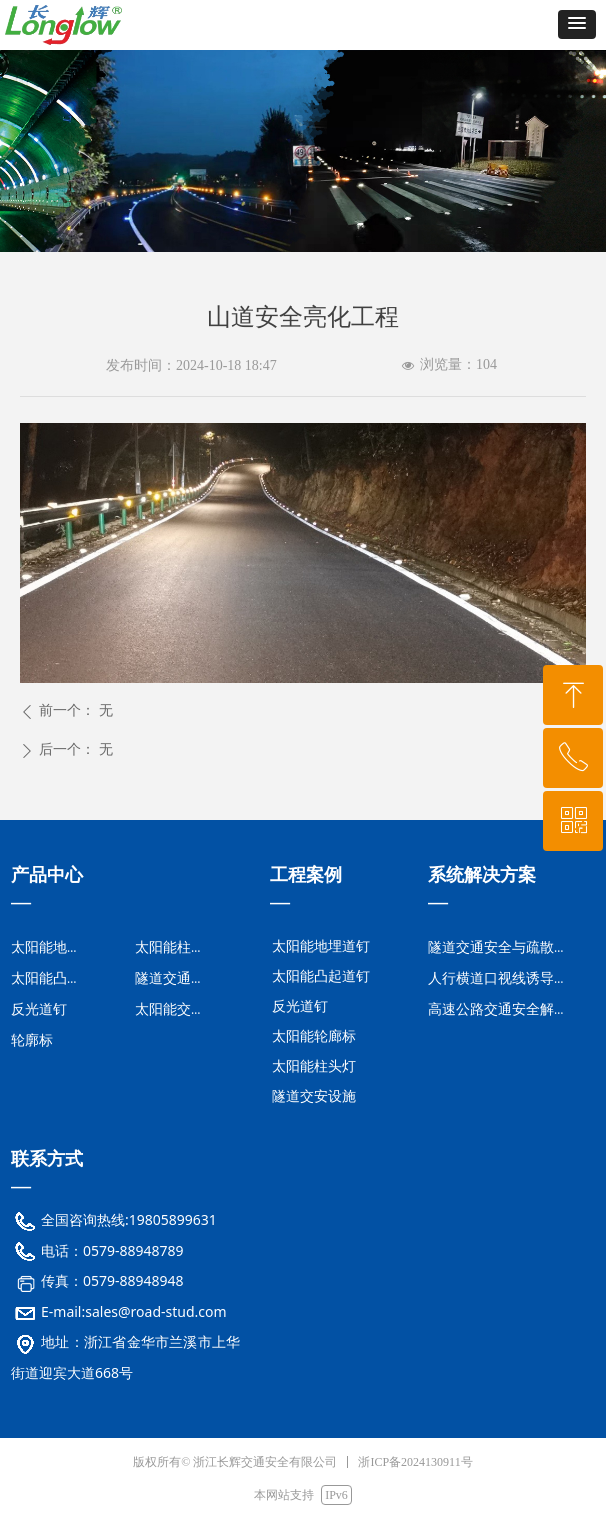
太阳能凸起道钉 (321, 976)
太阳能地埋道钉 (321, 946)
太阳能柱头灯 (314, 1066)
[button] (577, 24)
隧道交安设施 (314, 1096)
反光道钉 (300, 1006)
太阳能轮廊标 (314, 1036)
